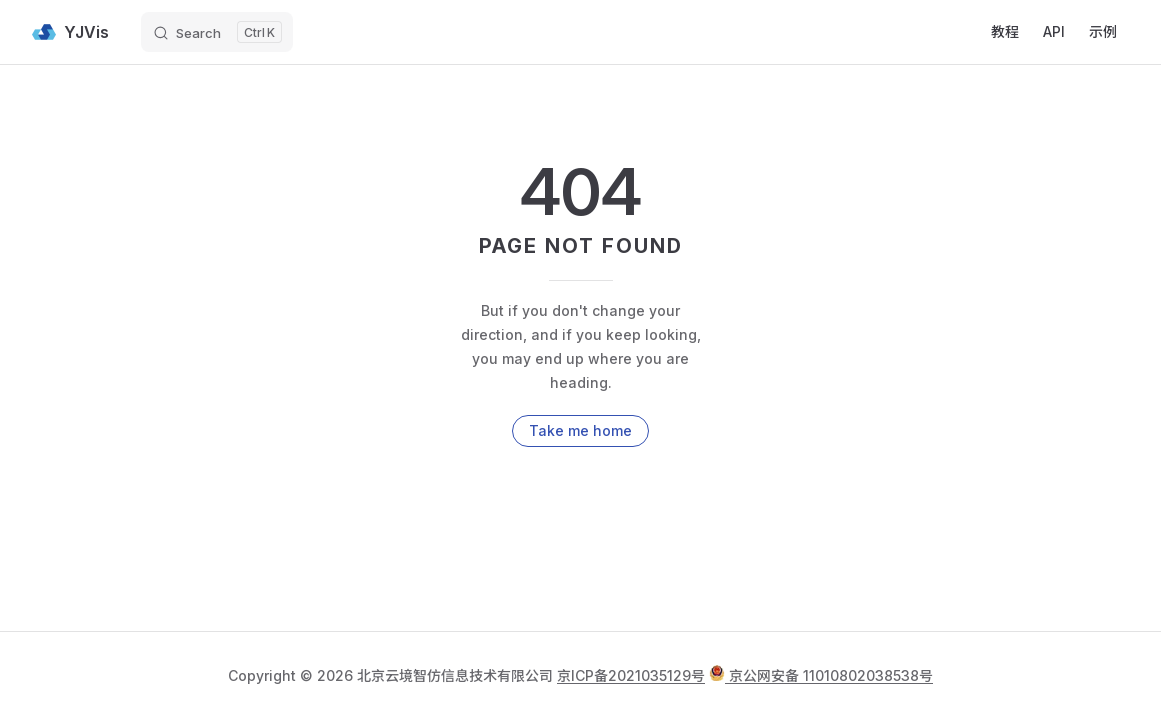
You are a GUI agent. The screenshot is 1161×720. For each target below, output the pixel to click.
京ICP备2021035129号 (631, 675)
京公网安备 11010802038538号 (821, 675)
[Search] (217, 32)
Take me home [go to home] (580, 430)
